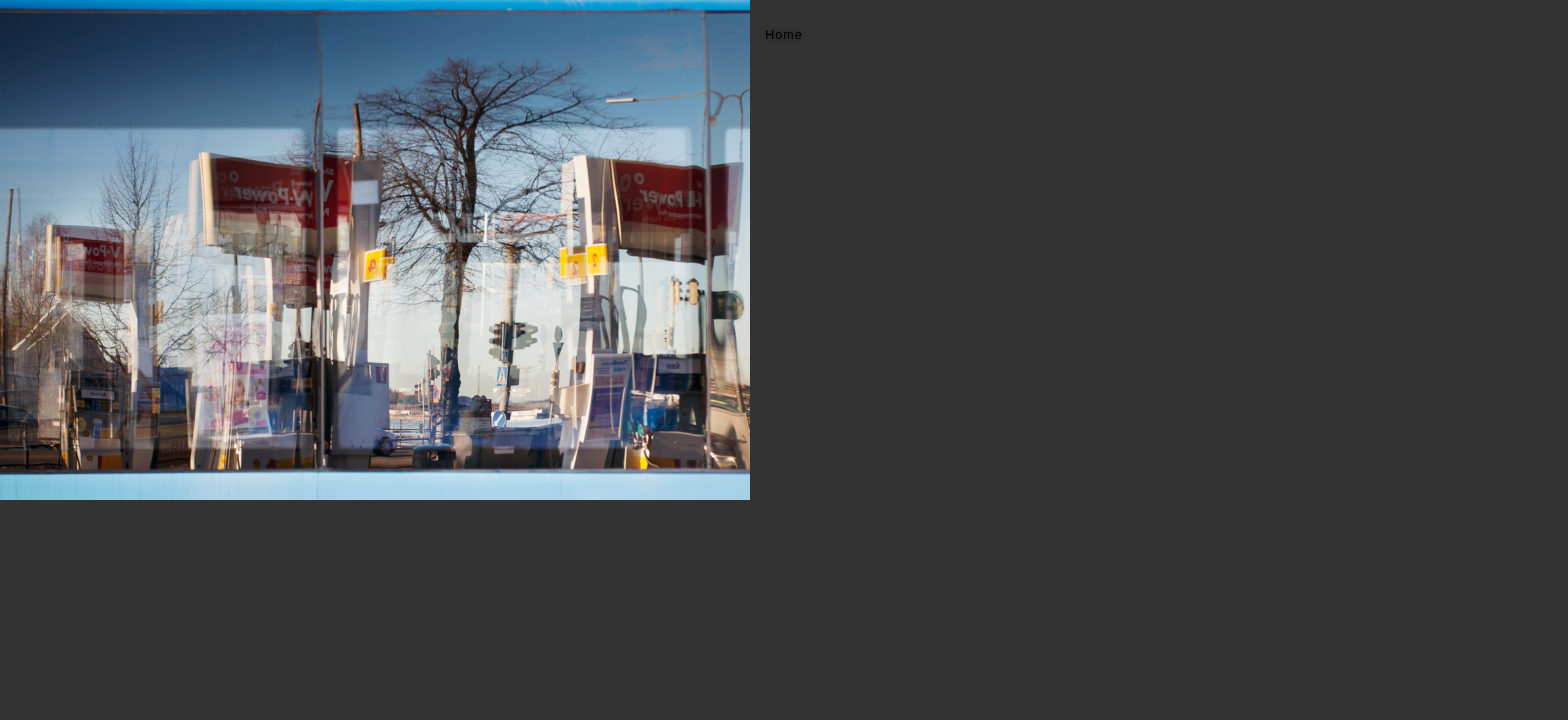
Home (783, 35)
